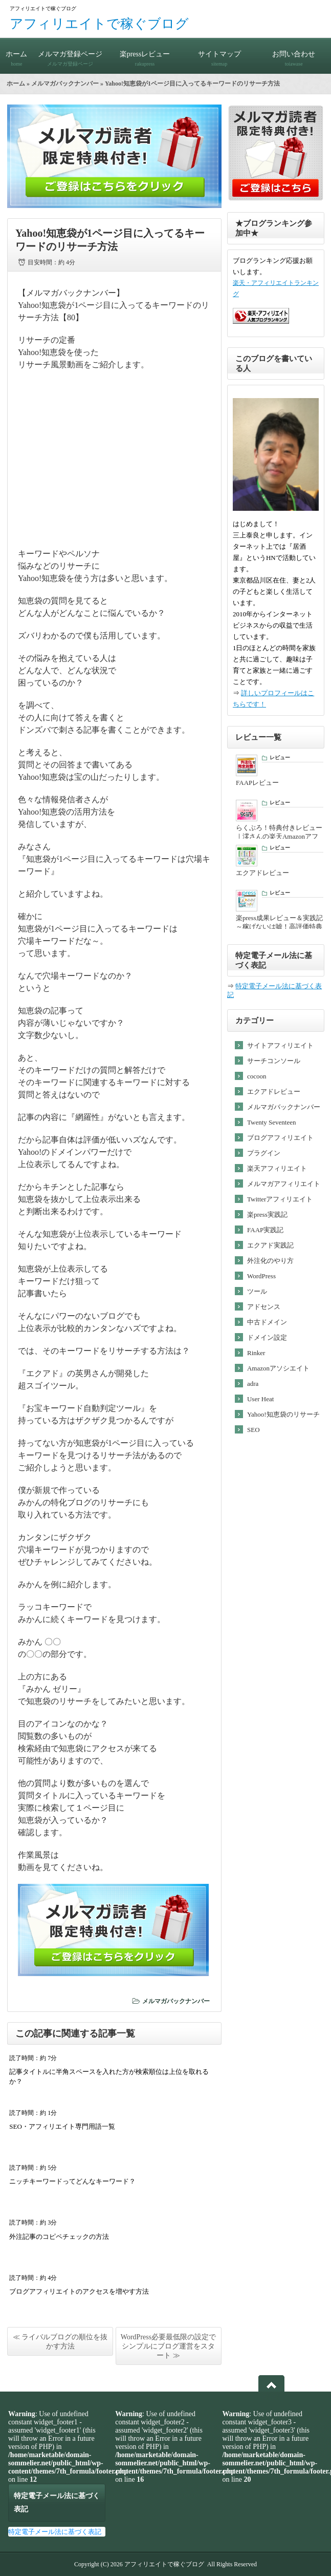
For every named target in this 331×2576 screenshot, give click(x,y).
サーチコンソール (273, 1061)
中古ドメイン (267, 1322)
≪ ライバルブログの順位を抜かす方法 (60, 2341)
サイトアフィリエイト (280, 1045)
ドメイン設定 (267, 1337)
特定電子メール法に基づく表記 (54, 2532)
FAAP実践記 (265, 1230)
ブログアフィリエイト (280, 1137)
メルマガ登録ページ (70, 54)
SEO (253, 1430)
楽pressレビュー (144, 54)
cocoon (257, 1076)
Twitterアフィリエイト (280, 1199)
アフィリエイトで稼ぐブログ (99, 23)
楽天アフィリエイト (277, 1168)
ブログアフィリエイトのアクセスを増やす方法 (79, 2291)
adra (252, 1383)
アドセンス (263, 1307)
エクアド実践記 (270, 1245)
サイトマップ (219, 54)
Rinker (256, 1353)
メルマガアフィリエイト (283, 1184)
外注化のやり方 (270, 1260)
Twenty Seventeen (271, 1122)
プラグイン (263, 1153)
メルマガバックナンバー (65, 83)
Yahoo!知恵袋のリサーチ (283, 1414)
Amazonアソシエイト (278, 1368)
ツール (257, 1291)
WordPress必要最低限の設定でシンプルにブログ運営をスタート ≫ (168, 2346)
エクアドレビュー (273, 1091)
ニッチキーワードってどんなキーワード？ (72, 2181)
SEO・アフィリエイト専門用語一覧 (62, 2126)
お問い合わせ (293, 54)
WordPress (261, 1276)
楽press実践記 (267, 1214)
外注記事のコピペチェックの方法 (59, 2236)
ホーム (16, 54)
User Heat (260, 1399)
